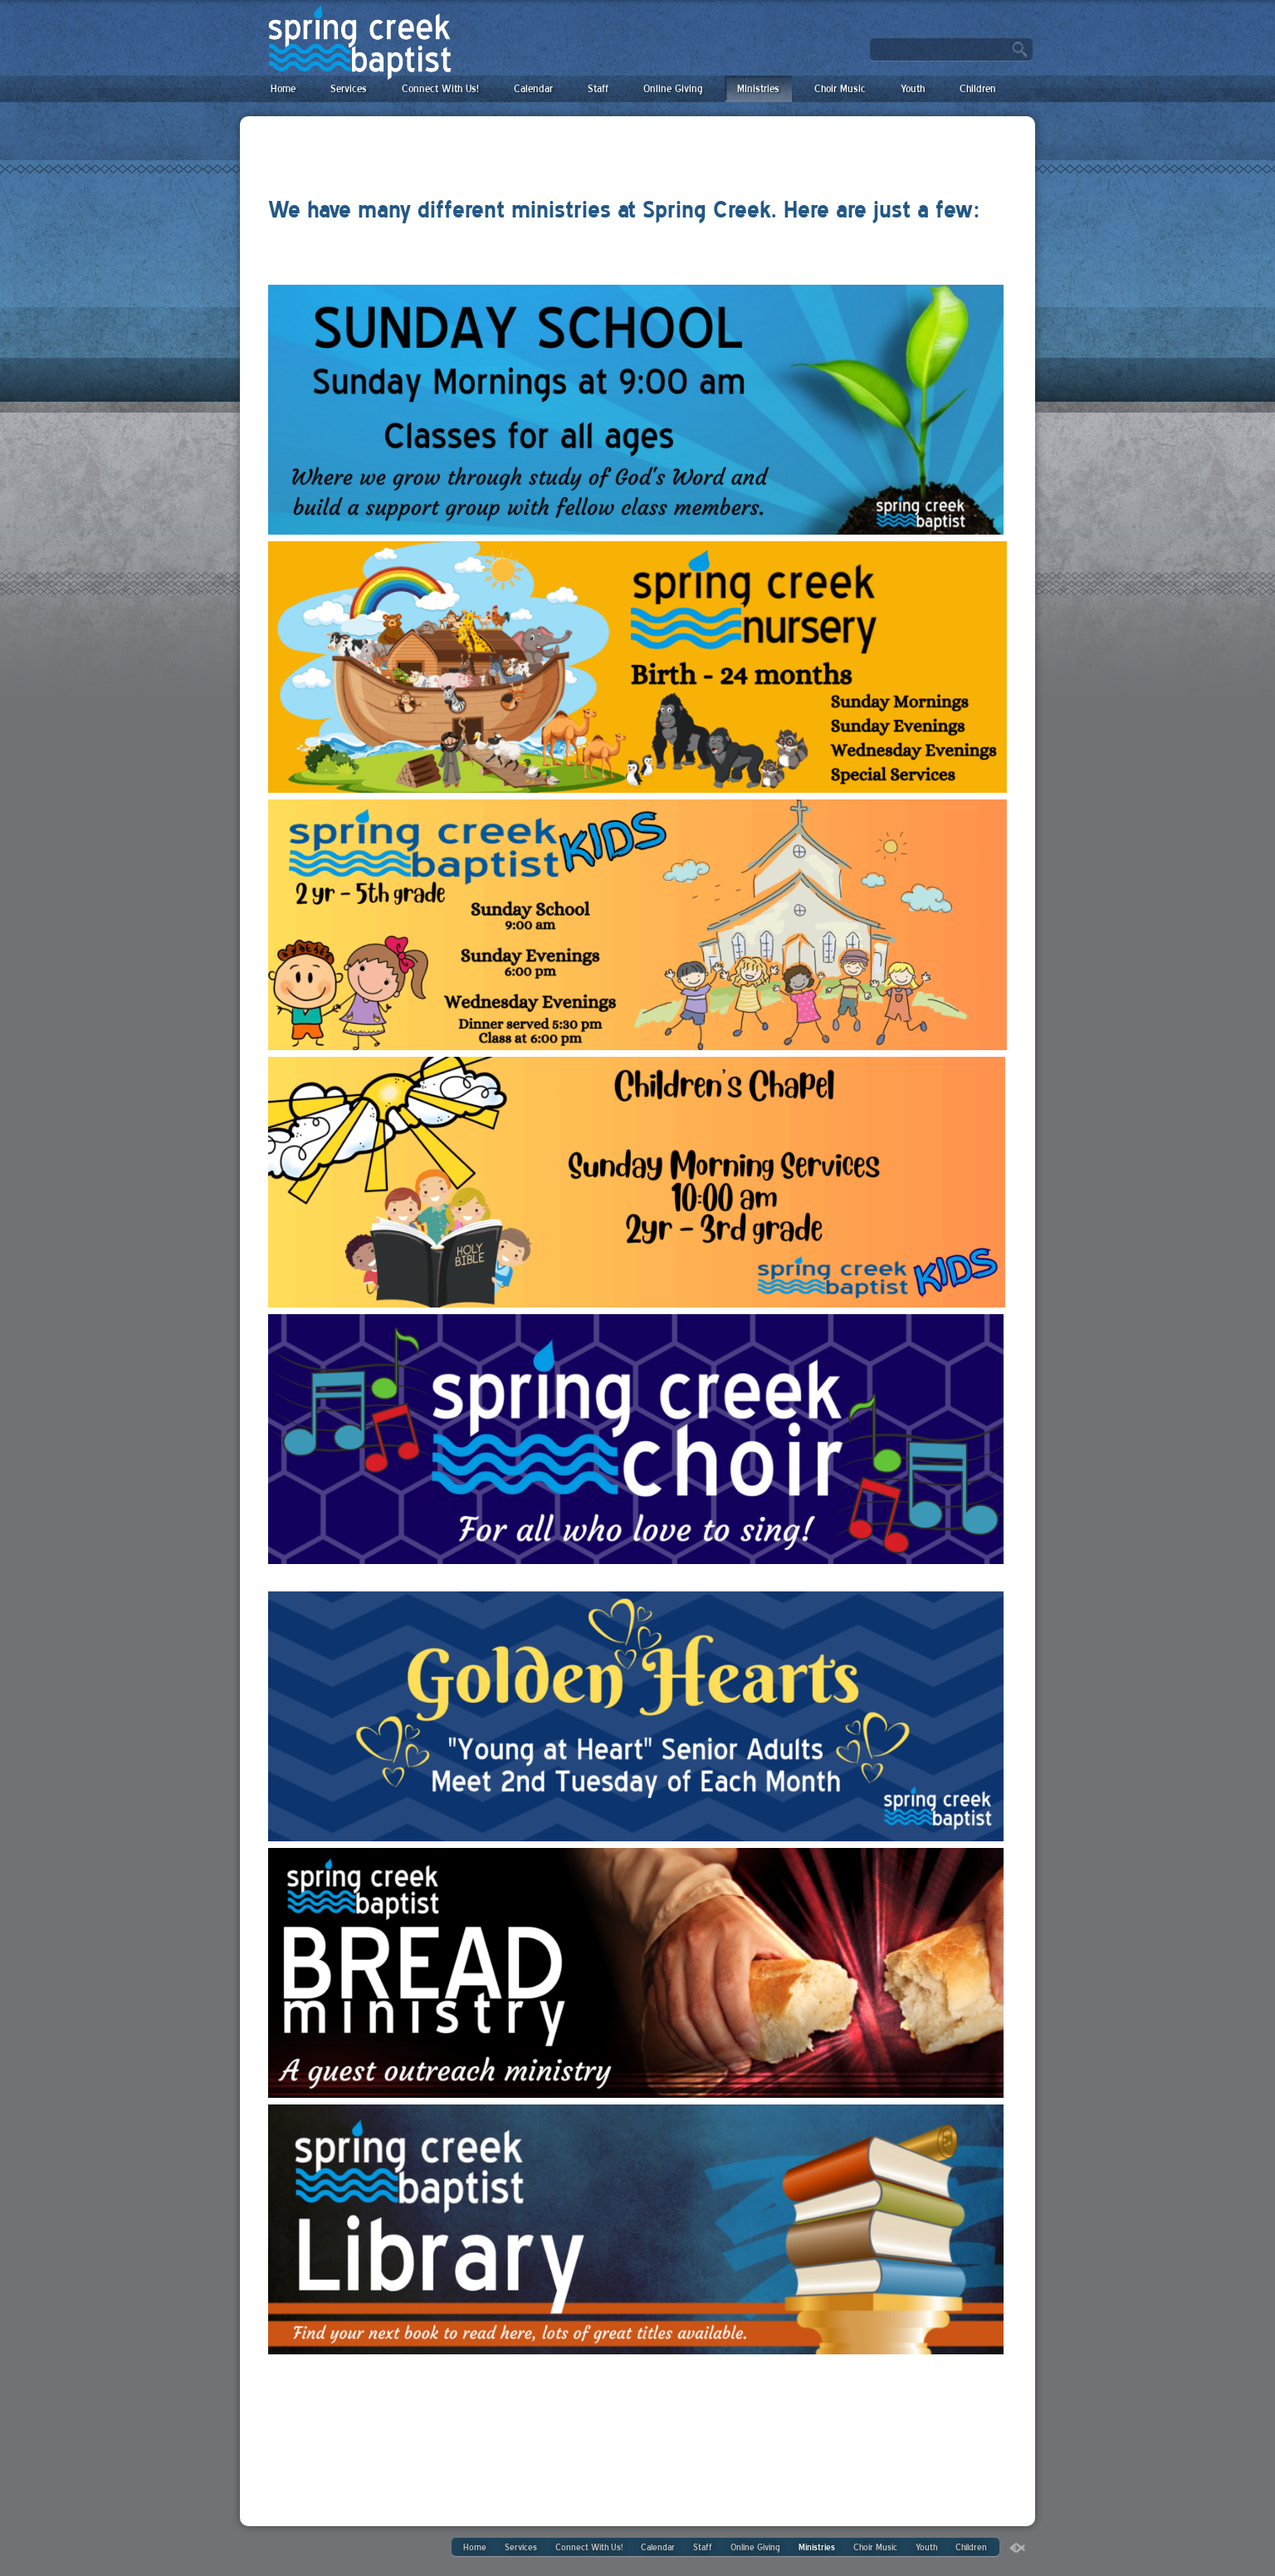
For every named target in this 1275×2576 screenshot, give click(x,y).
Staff (598, 88)
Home (283, 88)
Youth (913, 88)
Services (348, 88)
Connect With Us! (440, 88)
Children (978, 88)
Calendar (533, 88)
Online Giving (672, 88)
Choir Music (840, 88)
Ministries (758, 88)
